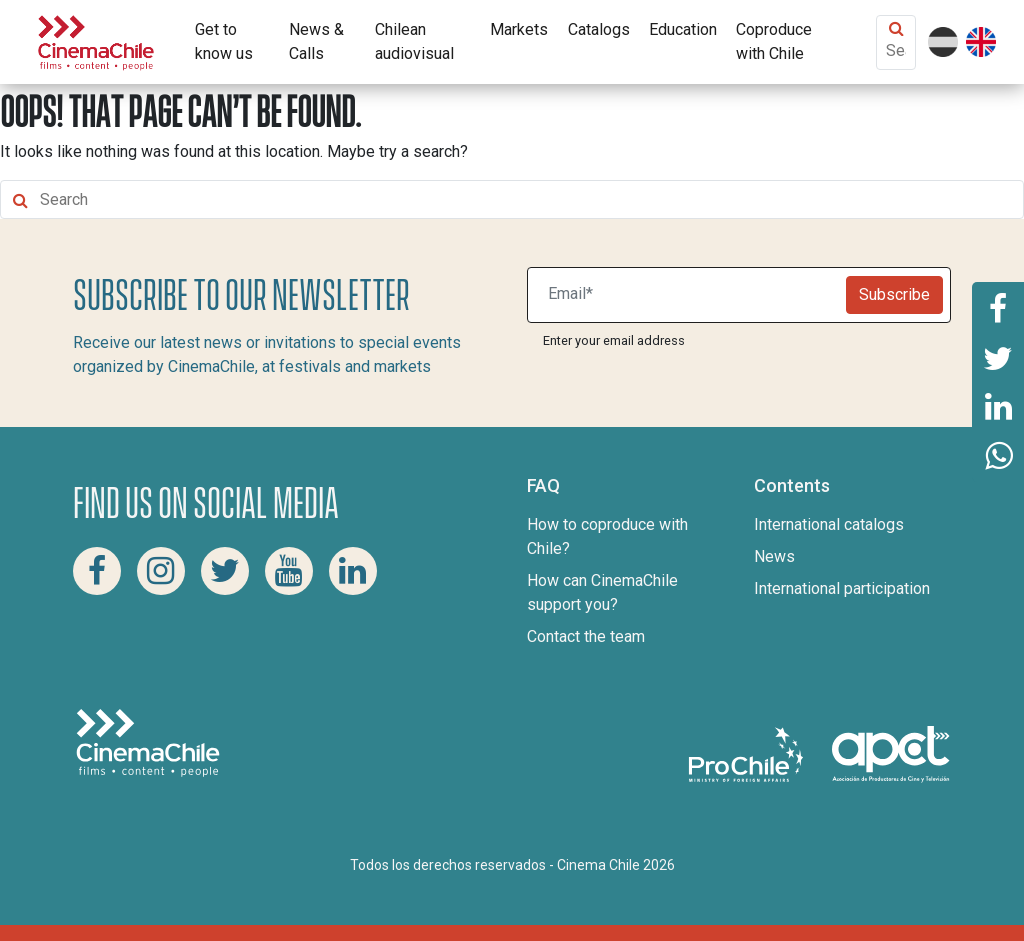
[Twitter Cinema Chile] (225, 571)
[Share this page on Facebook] (998, 307)
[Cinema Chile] (96, 40)
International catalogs (829, 524)
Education (683, 29)
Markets (519, 29)
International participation (842, 588)
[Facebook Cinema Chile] (97, 571)
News (774, 556)
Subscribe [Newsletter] (894, 294)
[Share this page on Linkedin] (998, 407)
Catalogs (599, 29)
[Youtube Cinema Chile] (289, 571)
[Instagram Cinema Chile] (161, 571)
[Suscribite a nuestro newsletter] (691, 295)
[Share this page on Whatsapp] (998, 457)
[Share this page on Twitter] (998, 357)
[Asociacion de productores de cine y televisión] (891, 753)
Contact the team (586, 636)
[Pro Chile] (748, 753)
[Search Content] (896, 50)
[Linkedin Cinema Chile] (353, 571)
